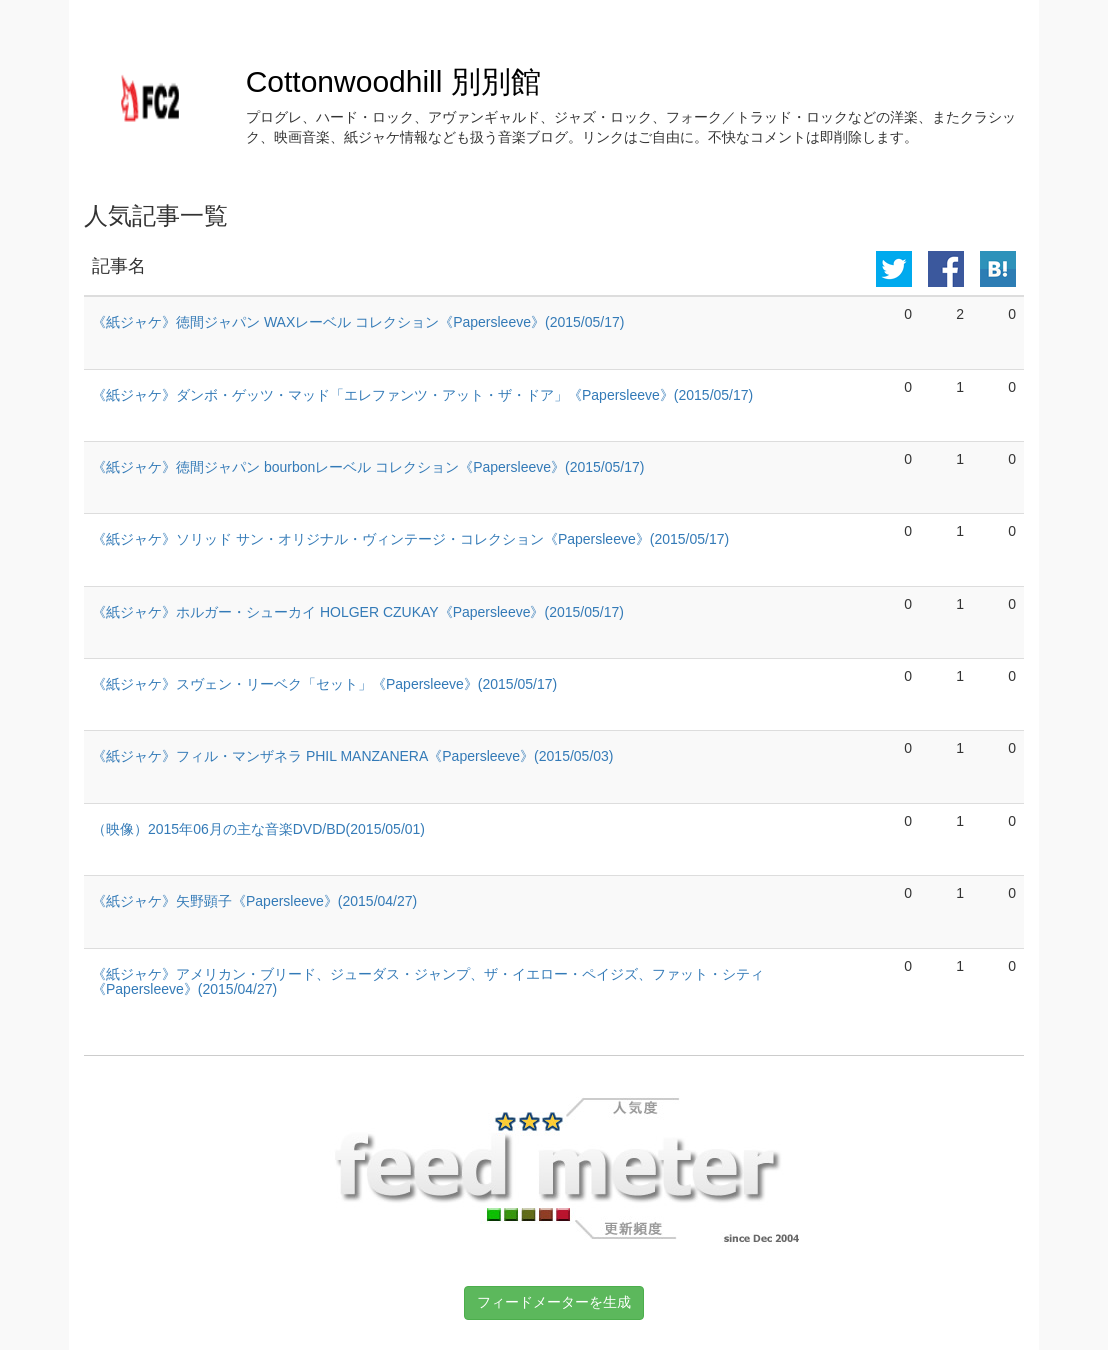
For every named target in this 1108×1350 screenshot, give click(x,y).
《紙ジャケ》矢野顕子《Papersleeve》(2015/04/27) (254, 901)
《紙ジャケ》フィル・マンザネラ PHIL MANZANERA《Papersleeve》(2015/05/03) (353, 756)
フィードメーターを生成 (554, 1302)
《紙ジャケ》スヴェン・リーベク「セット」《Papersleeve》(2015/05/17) (324, 684)
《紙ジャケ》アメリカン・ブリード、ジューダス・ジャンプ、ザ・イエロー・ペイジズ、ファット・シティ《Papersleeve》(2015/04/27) (428, 981)
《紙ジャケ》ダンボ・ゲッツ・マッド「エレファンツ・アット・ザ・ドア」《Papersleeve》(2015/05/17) (422, 395)
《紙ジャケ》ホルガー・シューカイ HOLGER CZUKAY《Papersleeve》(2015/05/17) (358, 612)
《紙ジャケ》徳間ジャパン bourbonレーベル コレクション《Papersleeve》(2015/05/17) (368, 467)
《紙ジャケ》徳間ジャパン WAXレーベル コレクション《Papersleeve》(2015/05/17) (358, 322)
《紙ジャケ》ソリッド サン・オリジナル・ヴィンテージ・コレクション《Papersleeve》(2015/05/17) (410, 539)
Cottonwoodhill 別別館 (393, 81)
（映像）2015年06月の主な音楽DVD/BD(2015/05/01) (258, 829)
